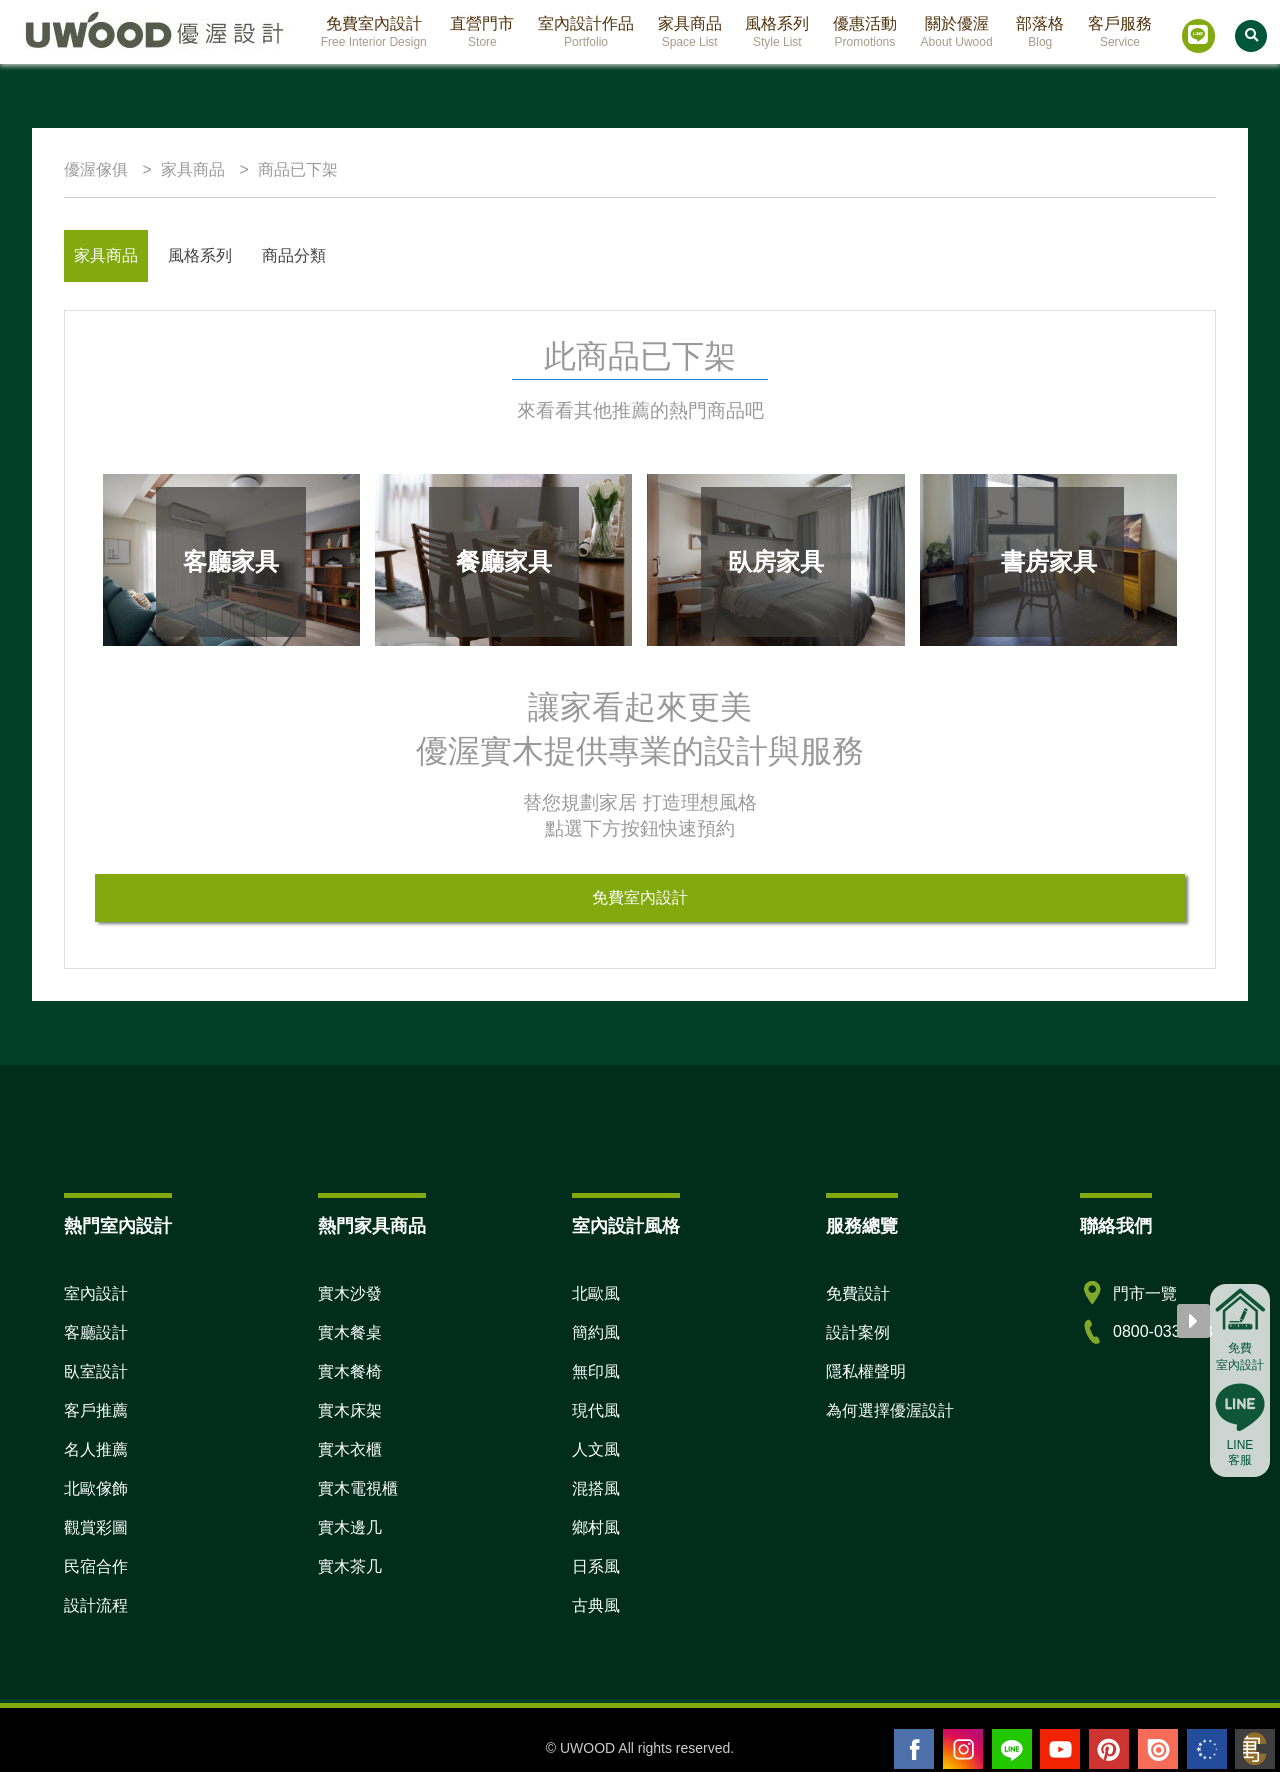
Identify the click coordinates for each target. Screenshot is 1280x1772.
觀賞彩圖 (96, 1527)
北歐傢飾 (96, 1488)
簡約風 (596, 1332)
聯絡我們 (1116, 1226)
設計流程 (96, 1605)
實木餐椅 (350, 1371)
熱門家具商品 (372, 1226)
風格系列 (200, 255)
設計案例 (858, 1332)
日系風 (596, 1566)
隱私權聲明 (866, 1371)
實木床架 (350, 1410)
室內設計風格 (626, 1226)
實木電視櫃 (358, 1488)
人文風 (596, 1449)
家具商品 (106, 255)
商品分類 (294, 255)
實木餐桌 (350, 1332)
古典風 (596, 1605)
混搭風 (596, 1488)
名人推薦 (96, 1449)
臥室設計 (96, 1371)
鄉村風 (596, 1527)
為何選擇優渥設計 (890, 1410)
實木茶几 (350, 1566)
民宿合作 (96, 1566)
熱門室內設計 (118, 1226)
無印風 (596, 1371)
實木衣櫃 (350, 1449)
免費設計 (858, 1293)
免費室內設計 (640, 897)
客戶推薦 (96, 1410)
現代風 (596, 1410)
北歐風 (596, 1293)
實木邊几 (350, 1527)
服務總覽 (862, 1226)
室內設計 (96, 1293)
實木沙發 (350, 1293)
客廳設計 (96, 1332)
